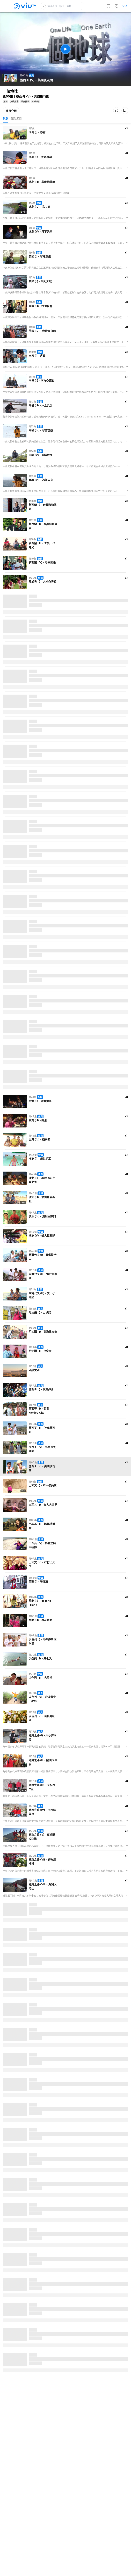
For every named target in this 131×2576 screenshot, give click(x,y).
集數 (5, 118)
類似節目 (16, 118)
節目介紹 (11, 110)
